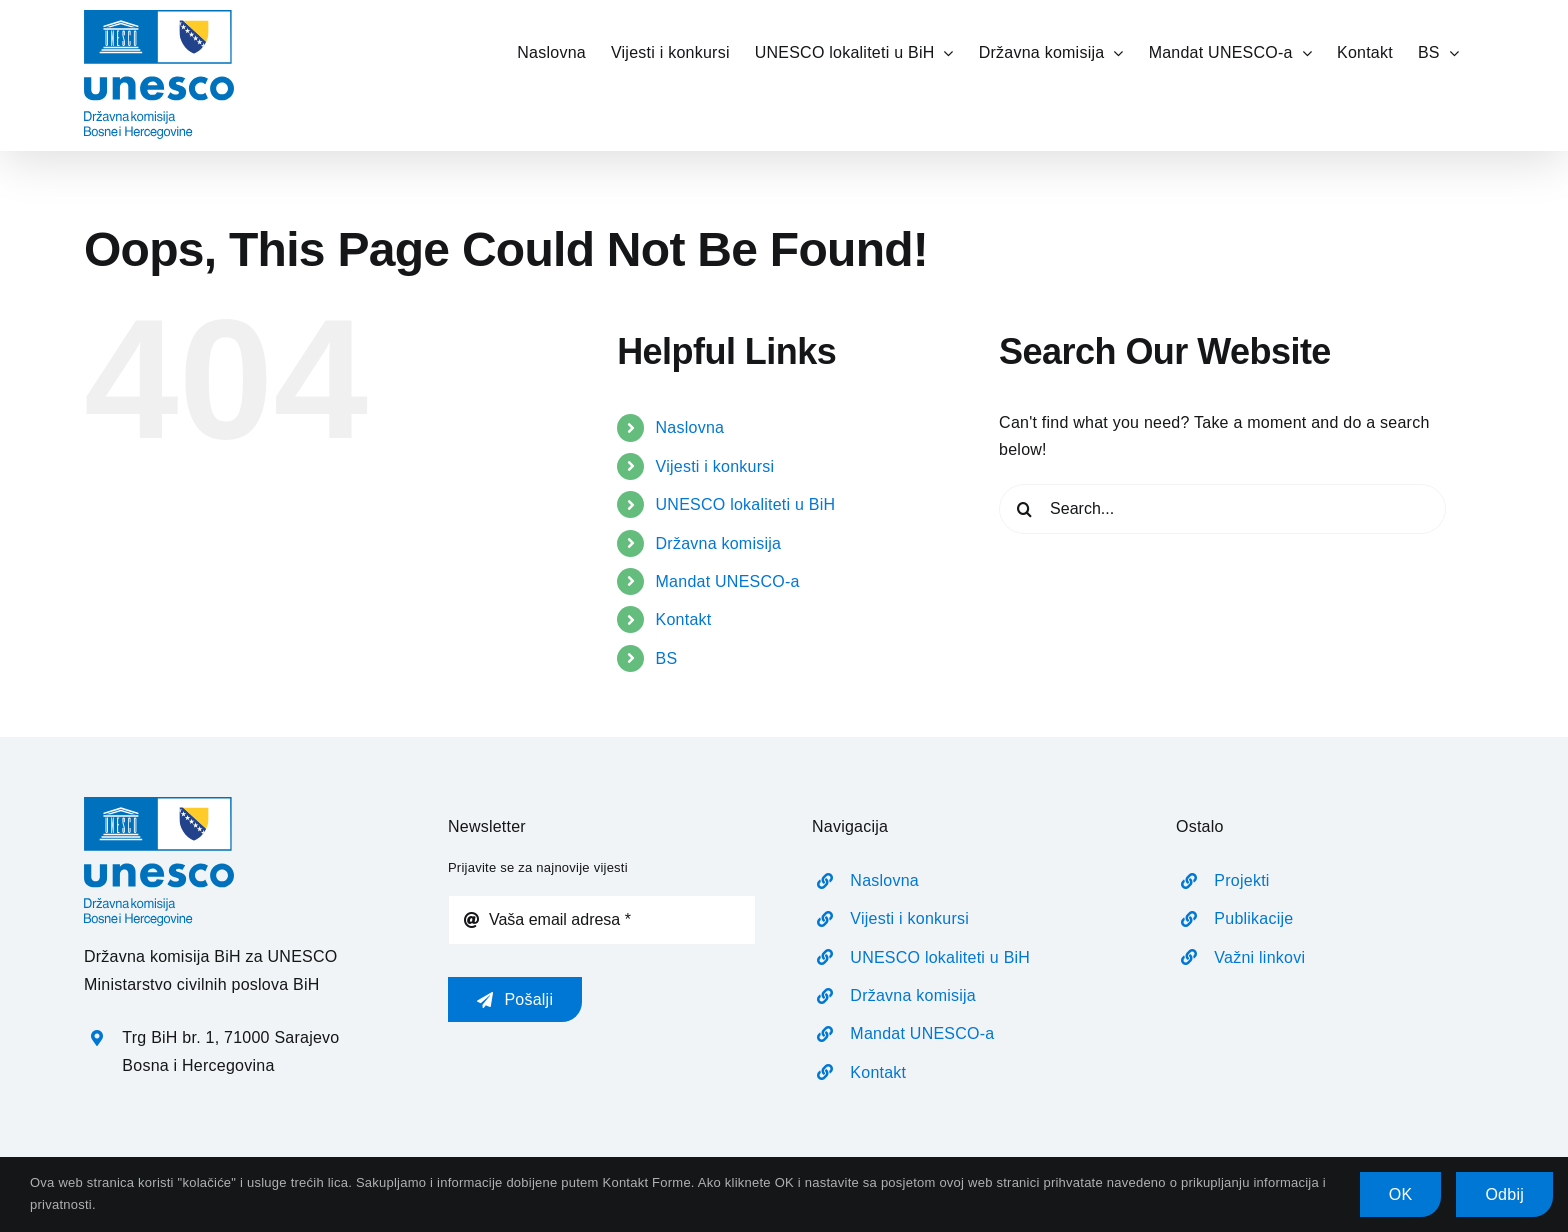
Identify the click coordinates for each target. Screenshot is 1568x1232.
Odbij (1504, 1194)
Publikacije (1253, 918)
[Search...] (1222, 509)
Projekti (1241, 880)
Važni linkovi (1259, 957)
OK (1401, 1194)
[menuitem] (1438, 52)
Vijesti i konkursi (715, 466)
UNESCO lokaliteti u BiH (746, 504)
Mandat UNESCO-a (728, 581)
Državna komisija (719, 543)
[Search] (1024, 509)
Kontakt (684, 619)
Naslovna (690, 427)
